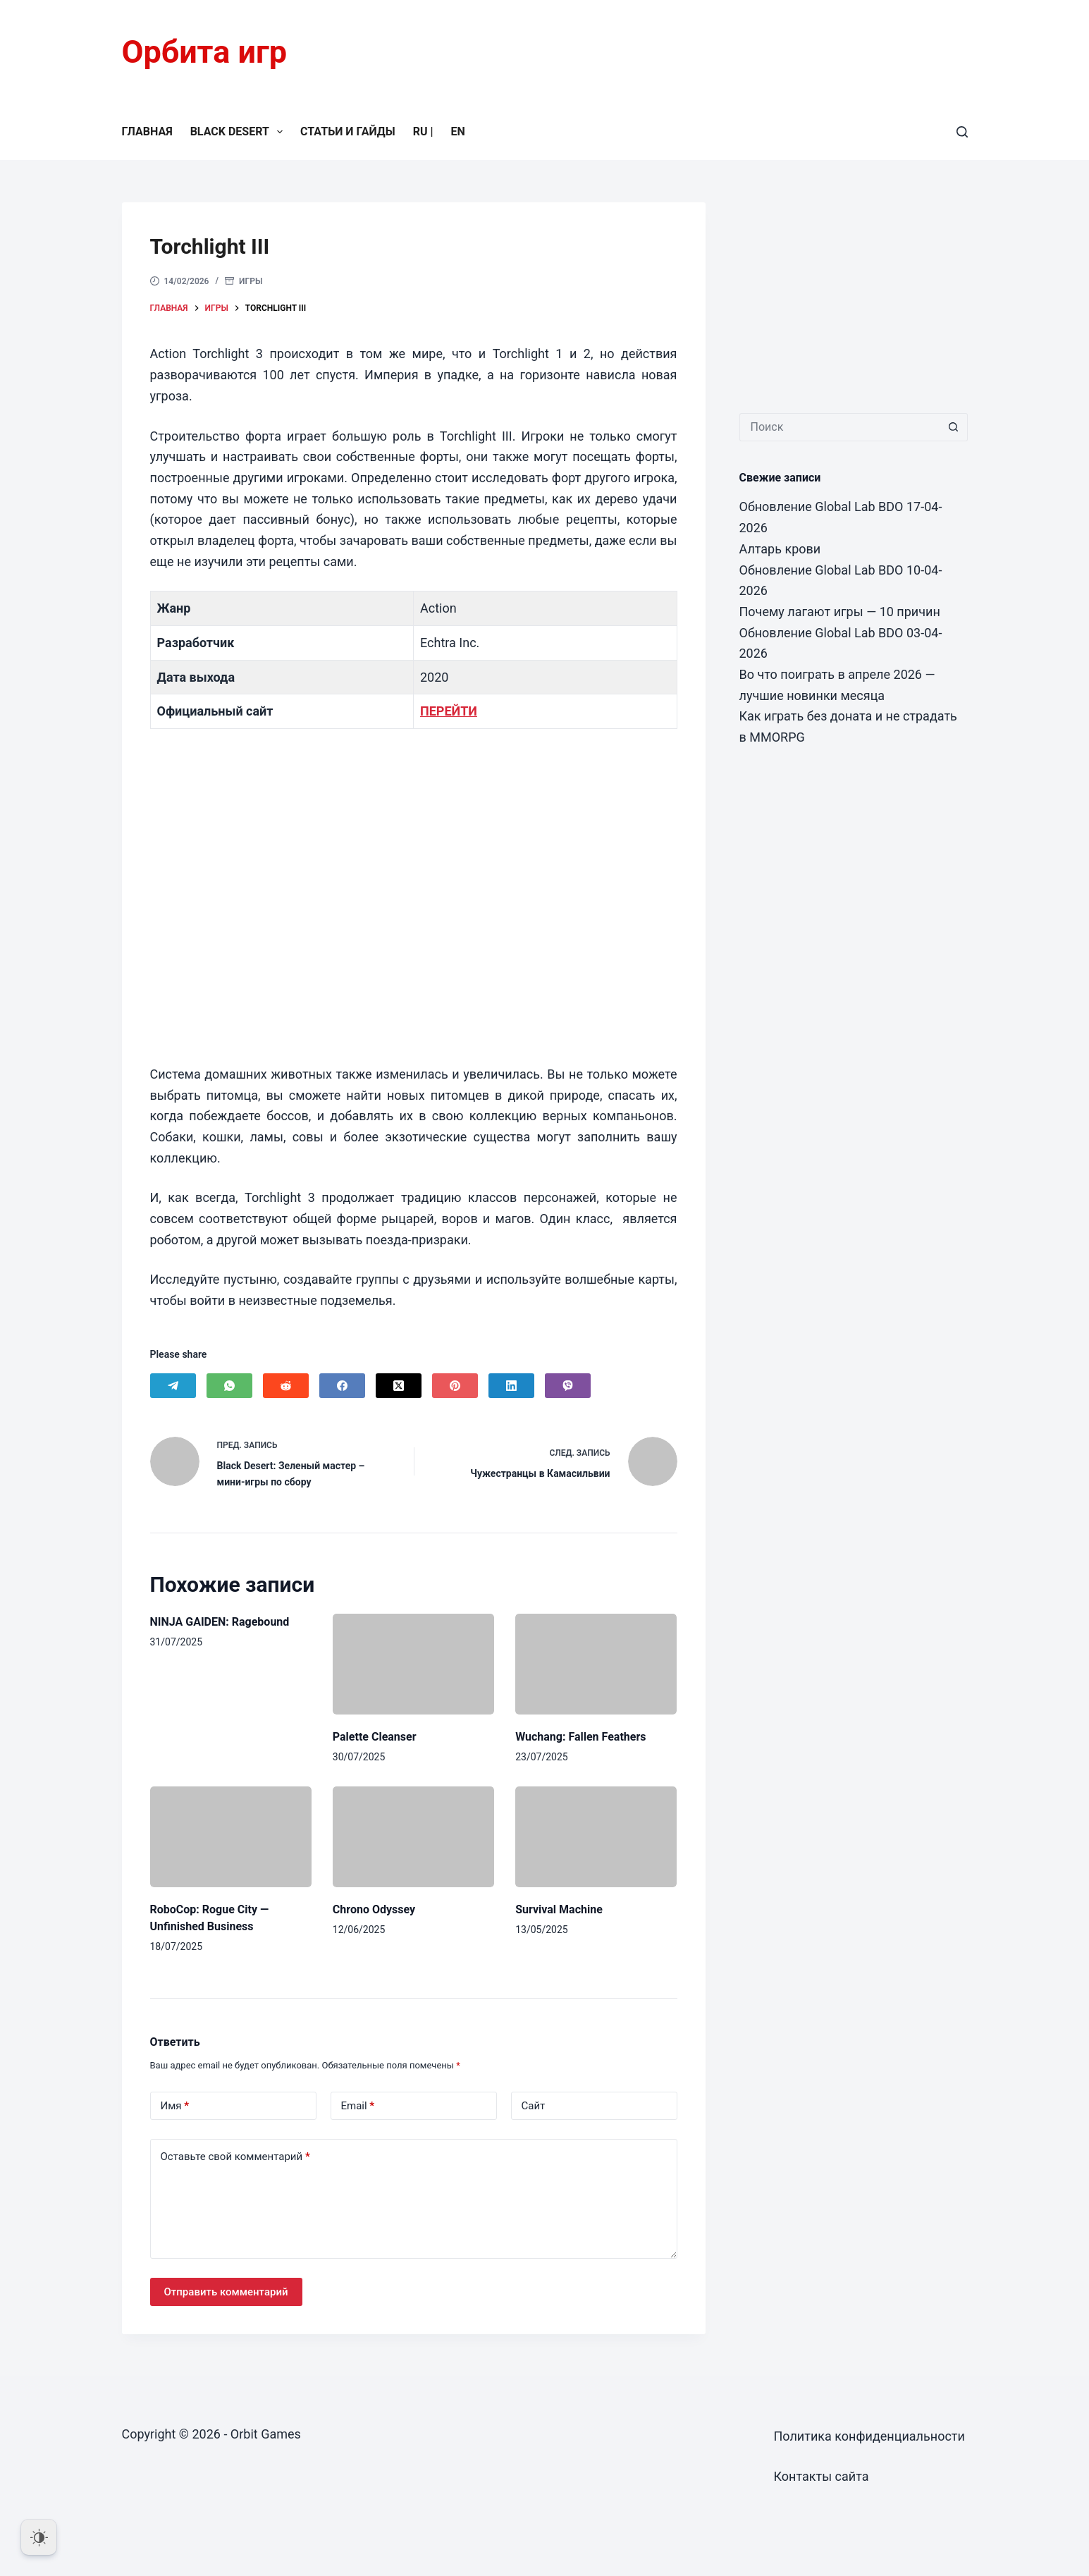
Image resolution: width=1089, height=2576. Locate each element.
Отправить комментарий (226, 2292)
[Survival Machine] (596, 1836)
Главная (147, 131)
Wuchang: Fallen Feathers (580, 1736)
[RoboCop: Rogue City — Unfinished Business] (231, 1836)
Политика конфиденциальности (869, 2436)
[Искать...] (839, 427)
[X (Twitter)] (399, 1385)
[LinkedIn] (511, 1385)
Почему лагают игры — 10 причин (839, 611)
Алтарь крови (780, 548)
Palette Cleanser (375, 1736)
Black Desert (239, 131)
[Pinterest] (455, 1385)
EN (457, 131)
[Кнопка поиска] (954, 427)
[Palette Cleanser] (413, 1664)
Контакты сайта (821, 2476)
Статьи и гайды (347, 131)
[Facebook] (342, 1385)
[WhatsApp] (229, 1385)
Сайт (534, 2105)
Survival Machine (559, 1909)
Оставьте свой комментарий (235, 2157)
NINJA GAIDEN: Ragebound (220, 1622)
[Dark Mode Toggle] (38, 2537)
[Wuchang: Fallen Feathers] (596, 1664)
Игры (250, 281)
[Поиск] (962, 131)
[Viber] (568, 1385)
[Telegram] (173, 1385)
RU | (423, 131)
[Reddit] (286, 1385)
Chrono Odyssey (374, 1909)
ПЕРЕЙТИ (448, 711)
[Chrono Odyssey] (413, 1836)
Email (358, 2106)
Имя (175, 2106)
